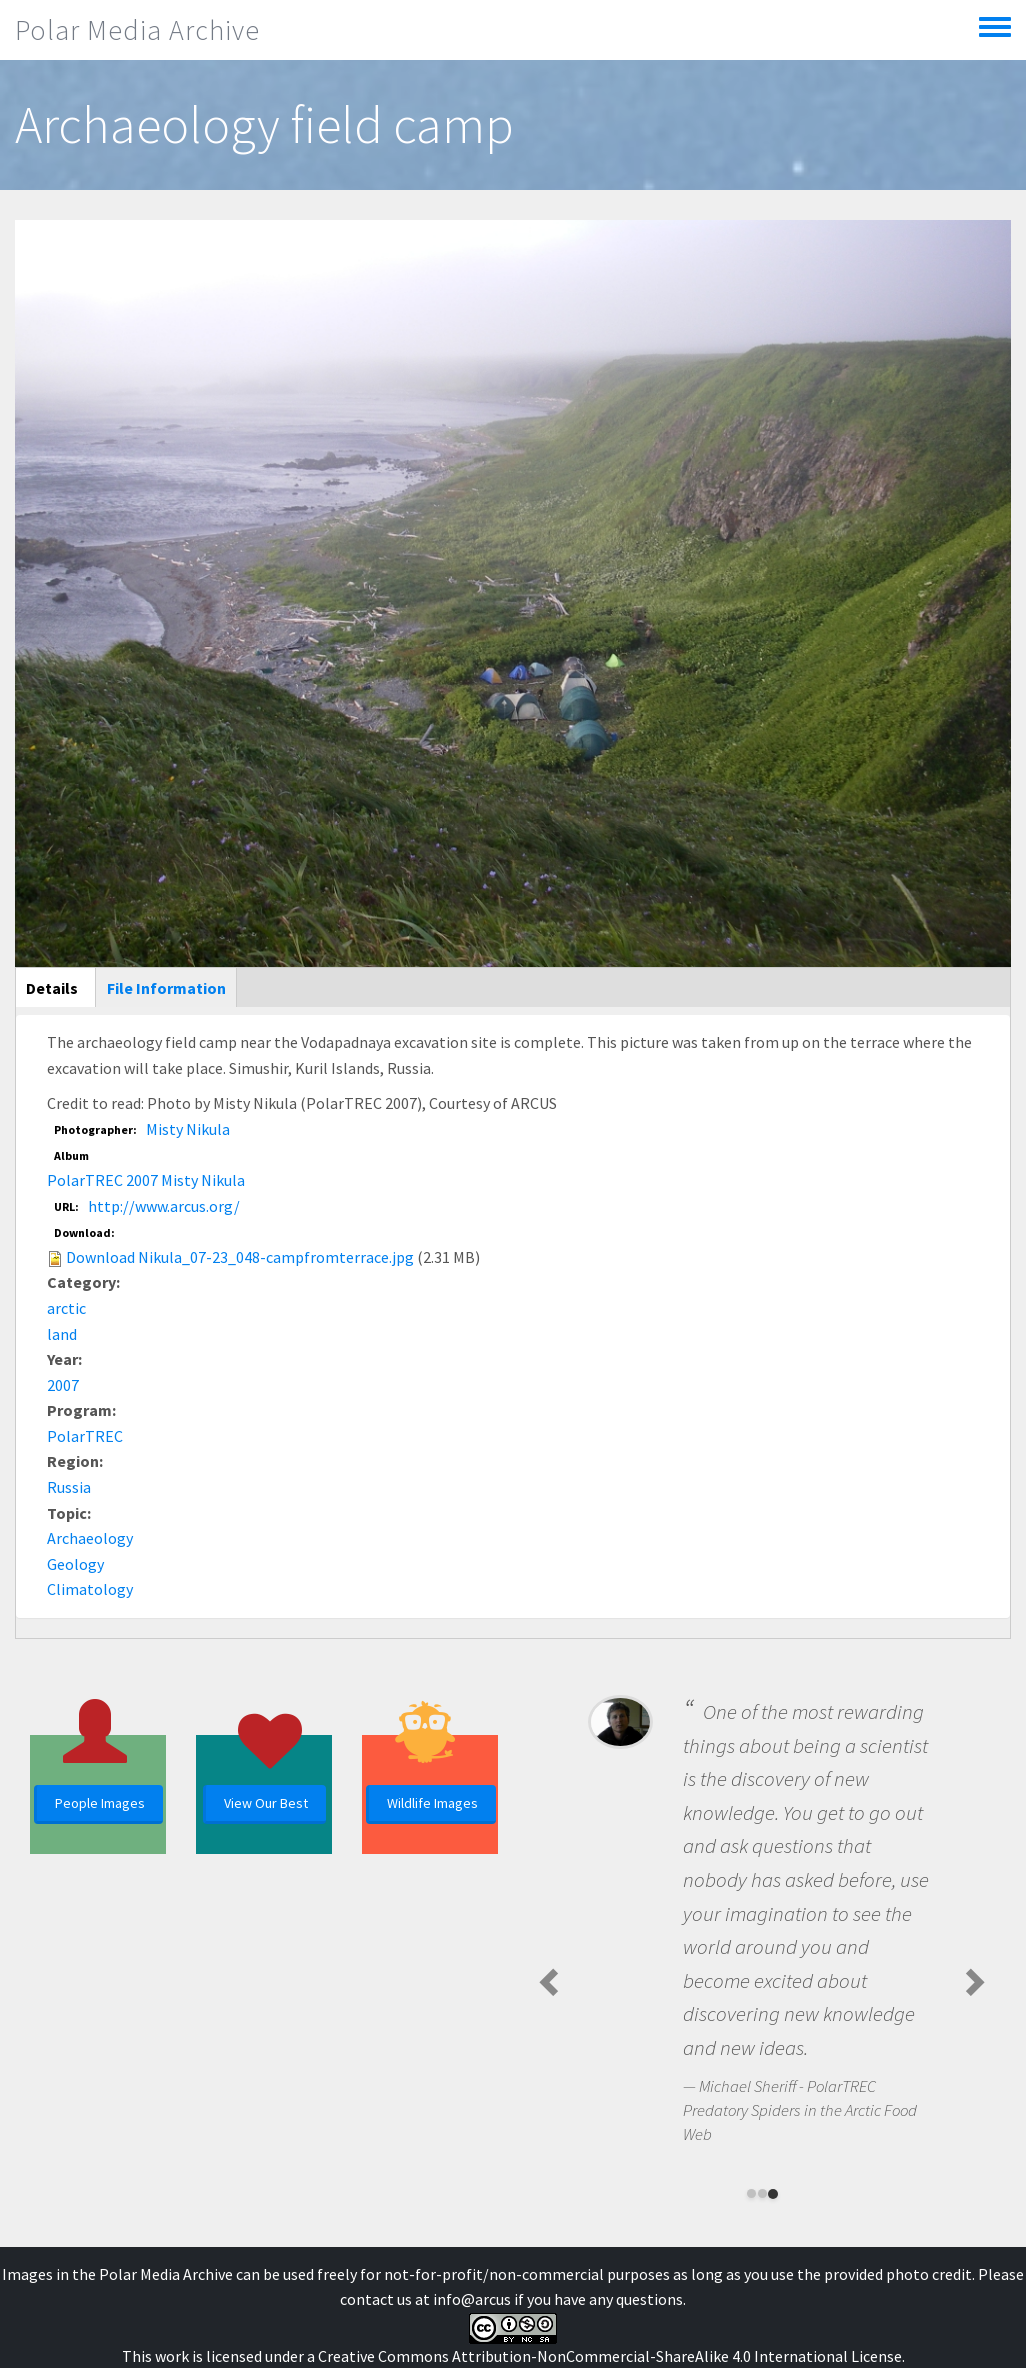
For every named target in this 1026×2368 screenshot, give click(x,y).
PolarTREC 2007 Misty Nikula (146, 1180)
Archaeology (90, 1538)
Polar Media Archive (137, 30)
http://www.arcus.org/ (164, 1206)
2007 (63, 1385)
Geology (75, 1564)
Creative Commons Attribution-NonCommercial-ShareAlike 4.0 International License (610, 2356)
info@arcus (472, 2299)
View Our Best (266, 1803)
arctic (66, 1308)
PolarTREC (85, 1436)
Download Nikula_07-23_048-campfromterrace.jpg (240, 1257)
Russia (69, 1487)
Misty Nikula (188, 1129)
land (62, 1334)
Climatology (90, 1589)
